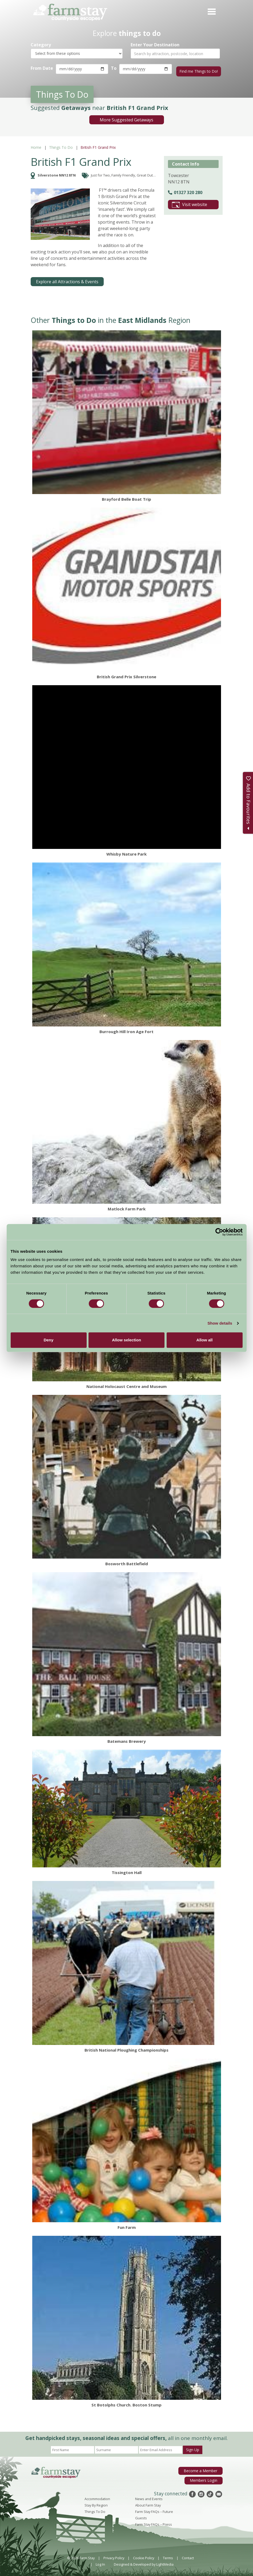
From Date (42, 68)
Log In (100, 2562)
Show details (219, 1323)
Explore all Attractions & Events (67, 279)
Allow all (204, 1340)
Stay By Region (96, 2503)
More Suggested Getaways (126, 118)
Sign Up (192, 2447)
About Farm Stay (148, 2503)
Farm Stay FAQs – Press (153, 2522)
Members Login (204, 2477)
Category (41, 45)
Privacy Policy (113, 2555)
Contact (188, 2555)
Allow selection (126, 1340)
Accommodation (97, 2496)
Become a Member (202, 2468)
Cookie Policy (143, 2555)
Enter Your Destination (155, 45)
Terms (168, 2555)
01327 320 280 (185, 190)
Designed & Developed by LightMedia (144, 2562)
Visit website (189, 202)
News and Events (149, 2496)
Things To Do (61, 145)
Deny (49, 1340)
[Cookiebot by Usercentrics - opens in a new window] (219, 1232)
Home (36, 145)
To (112, 68)
